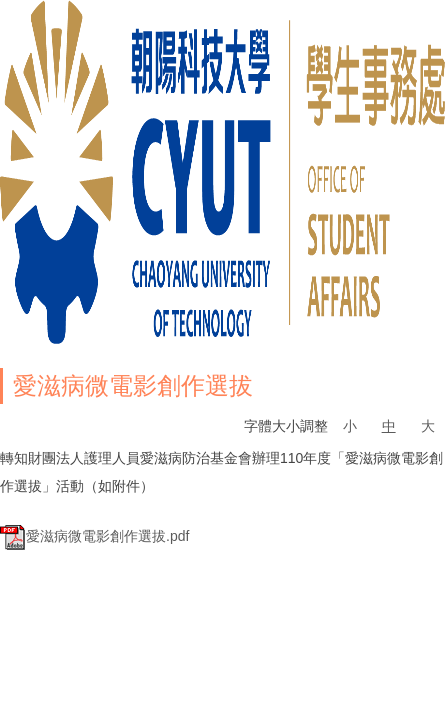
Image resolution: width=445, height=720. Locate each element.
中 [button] (389, 426)
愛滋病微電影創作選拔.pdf (94, 536)
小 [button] (350, 426)
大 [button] (428, 426)
